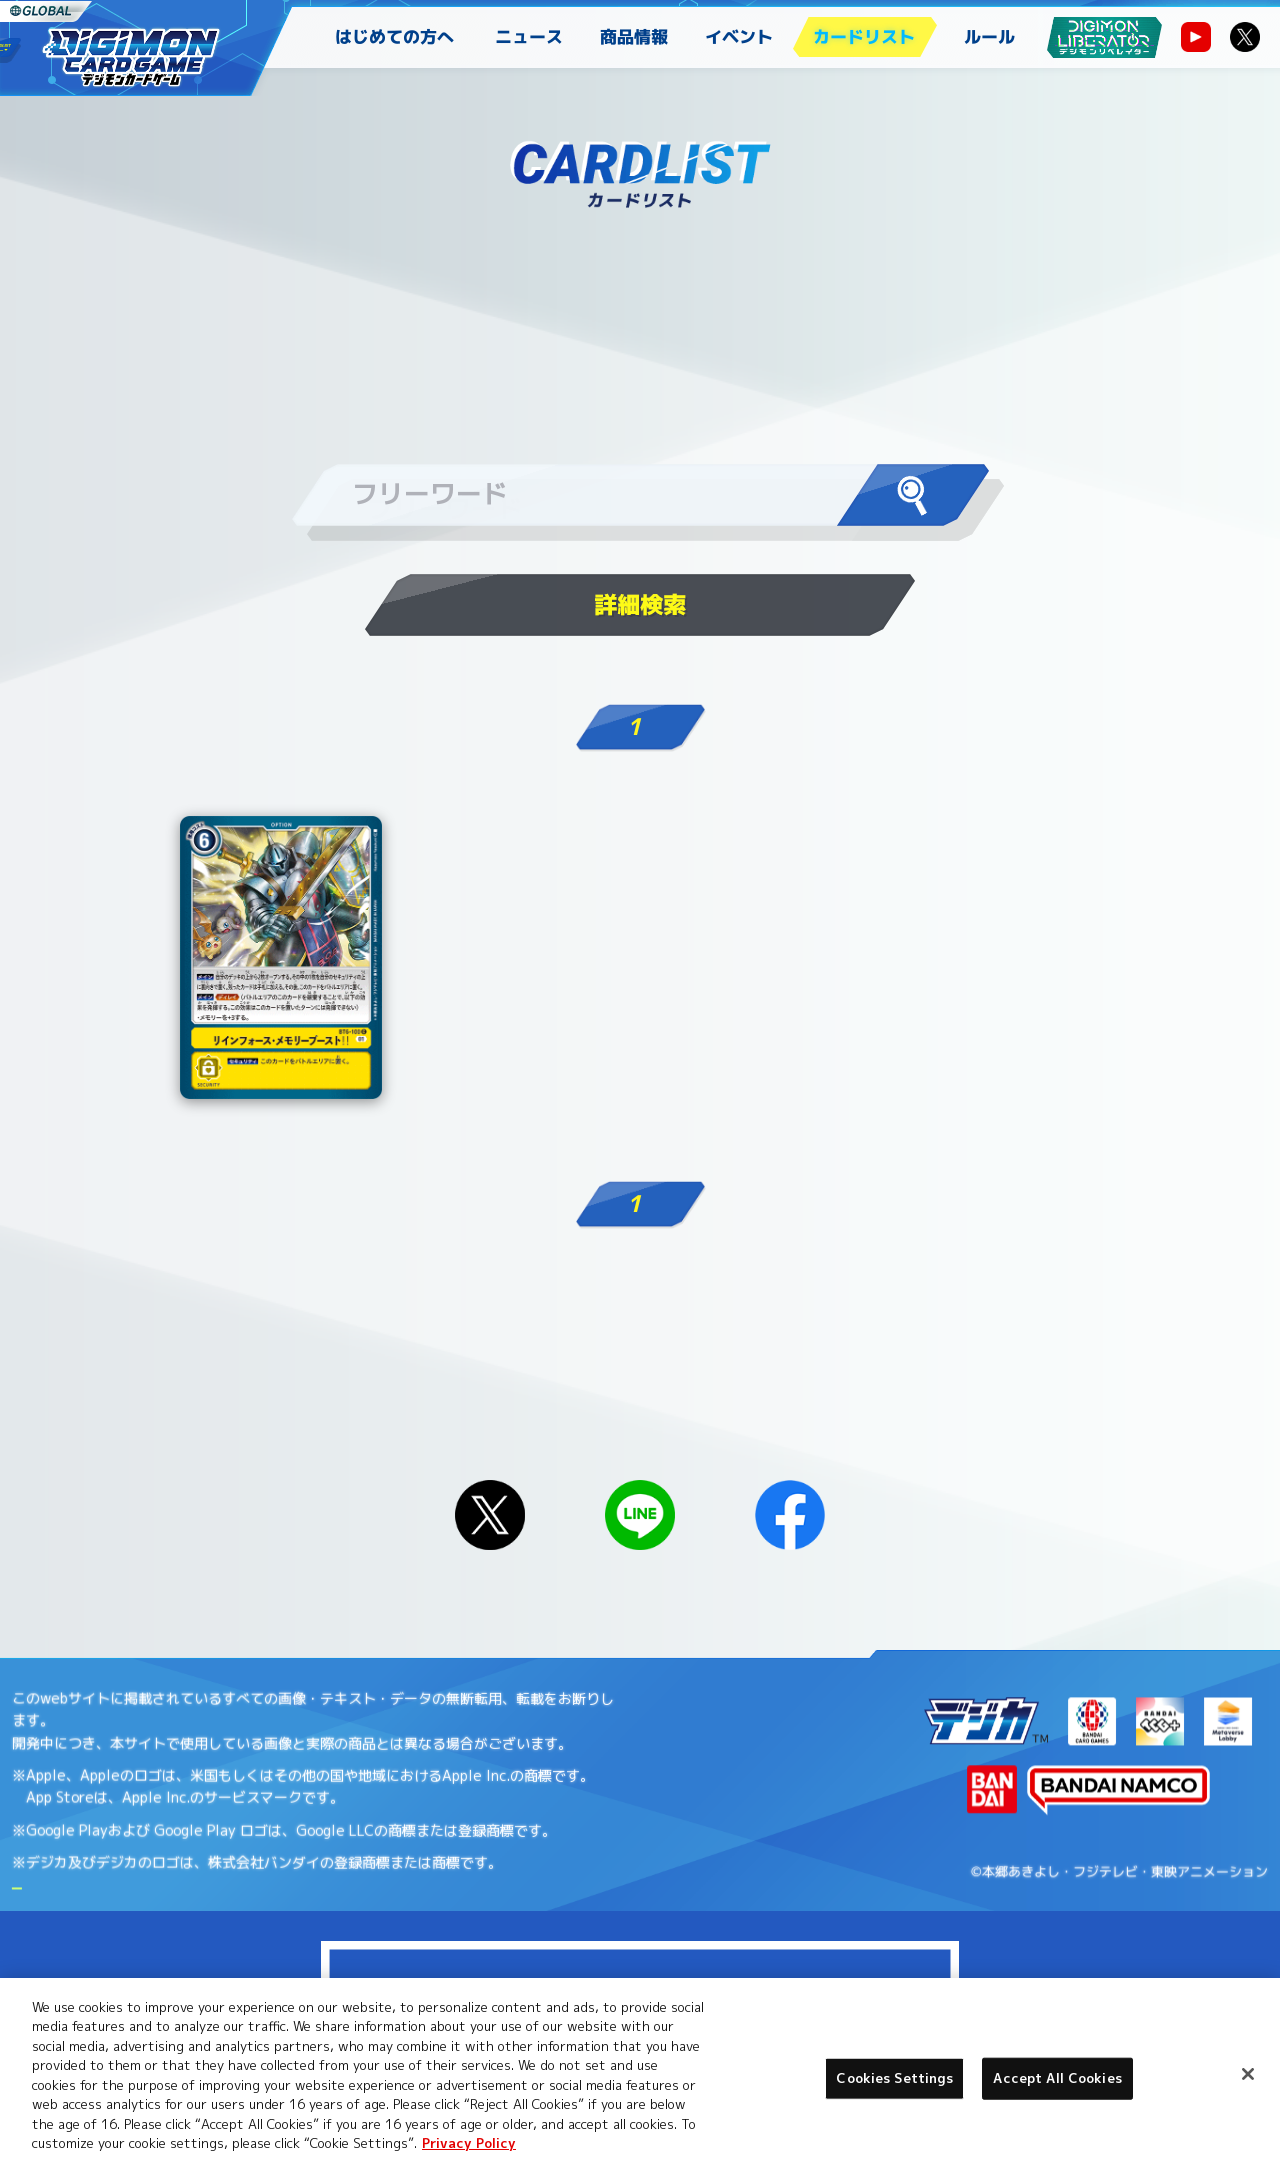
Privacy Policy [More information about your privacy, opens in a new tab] (469, 2143)
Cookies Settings (894, 2078)
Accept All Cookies (1057, 2078)
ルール (989, 36)
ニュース (529, 36)
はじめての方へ (394, 36)
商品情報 (634, 36)
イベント (739, 36)
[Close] (1248, 2074)
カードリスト (864, 36)
